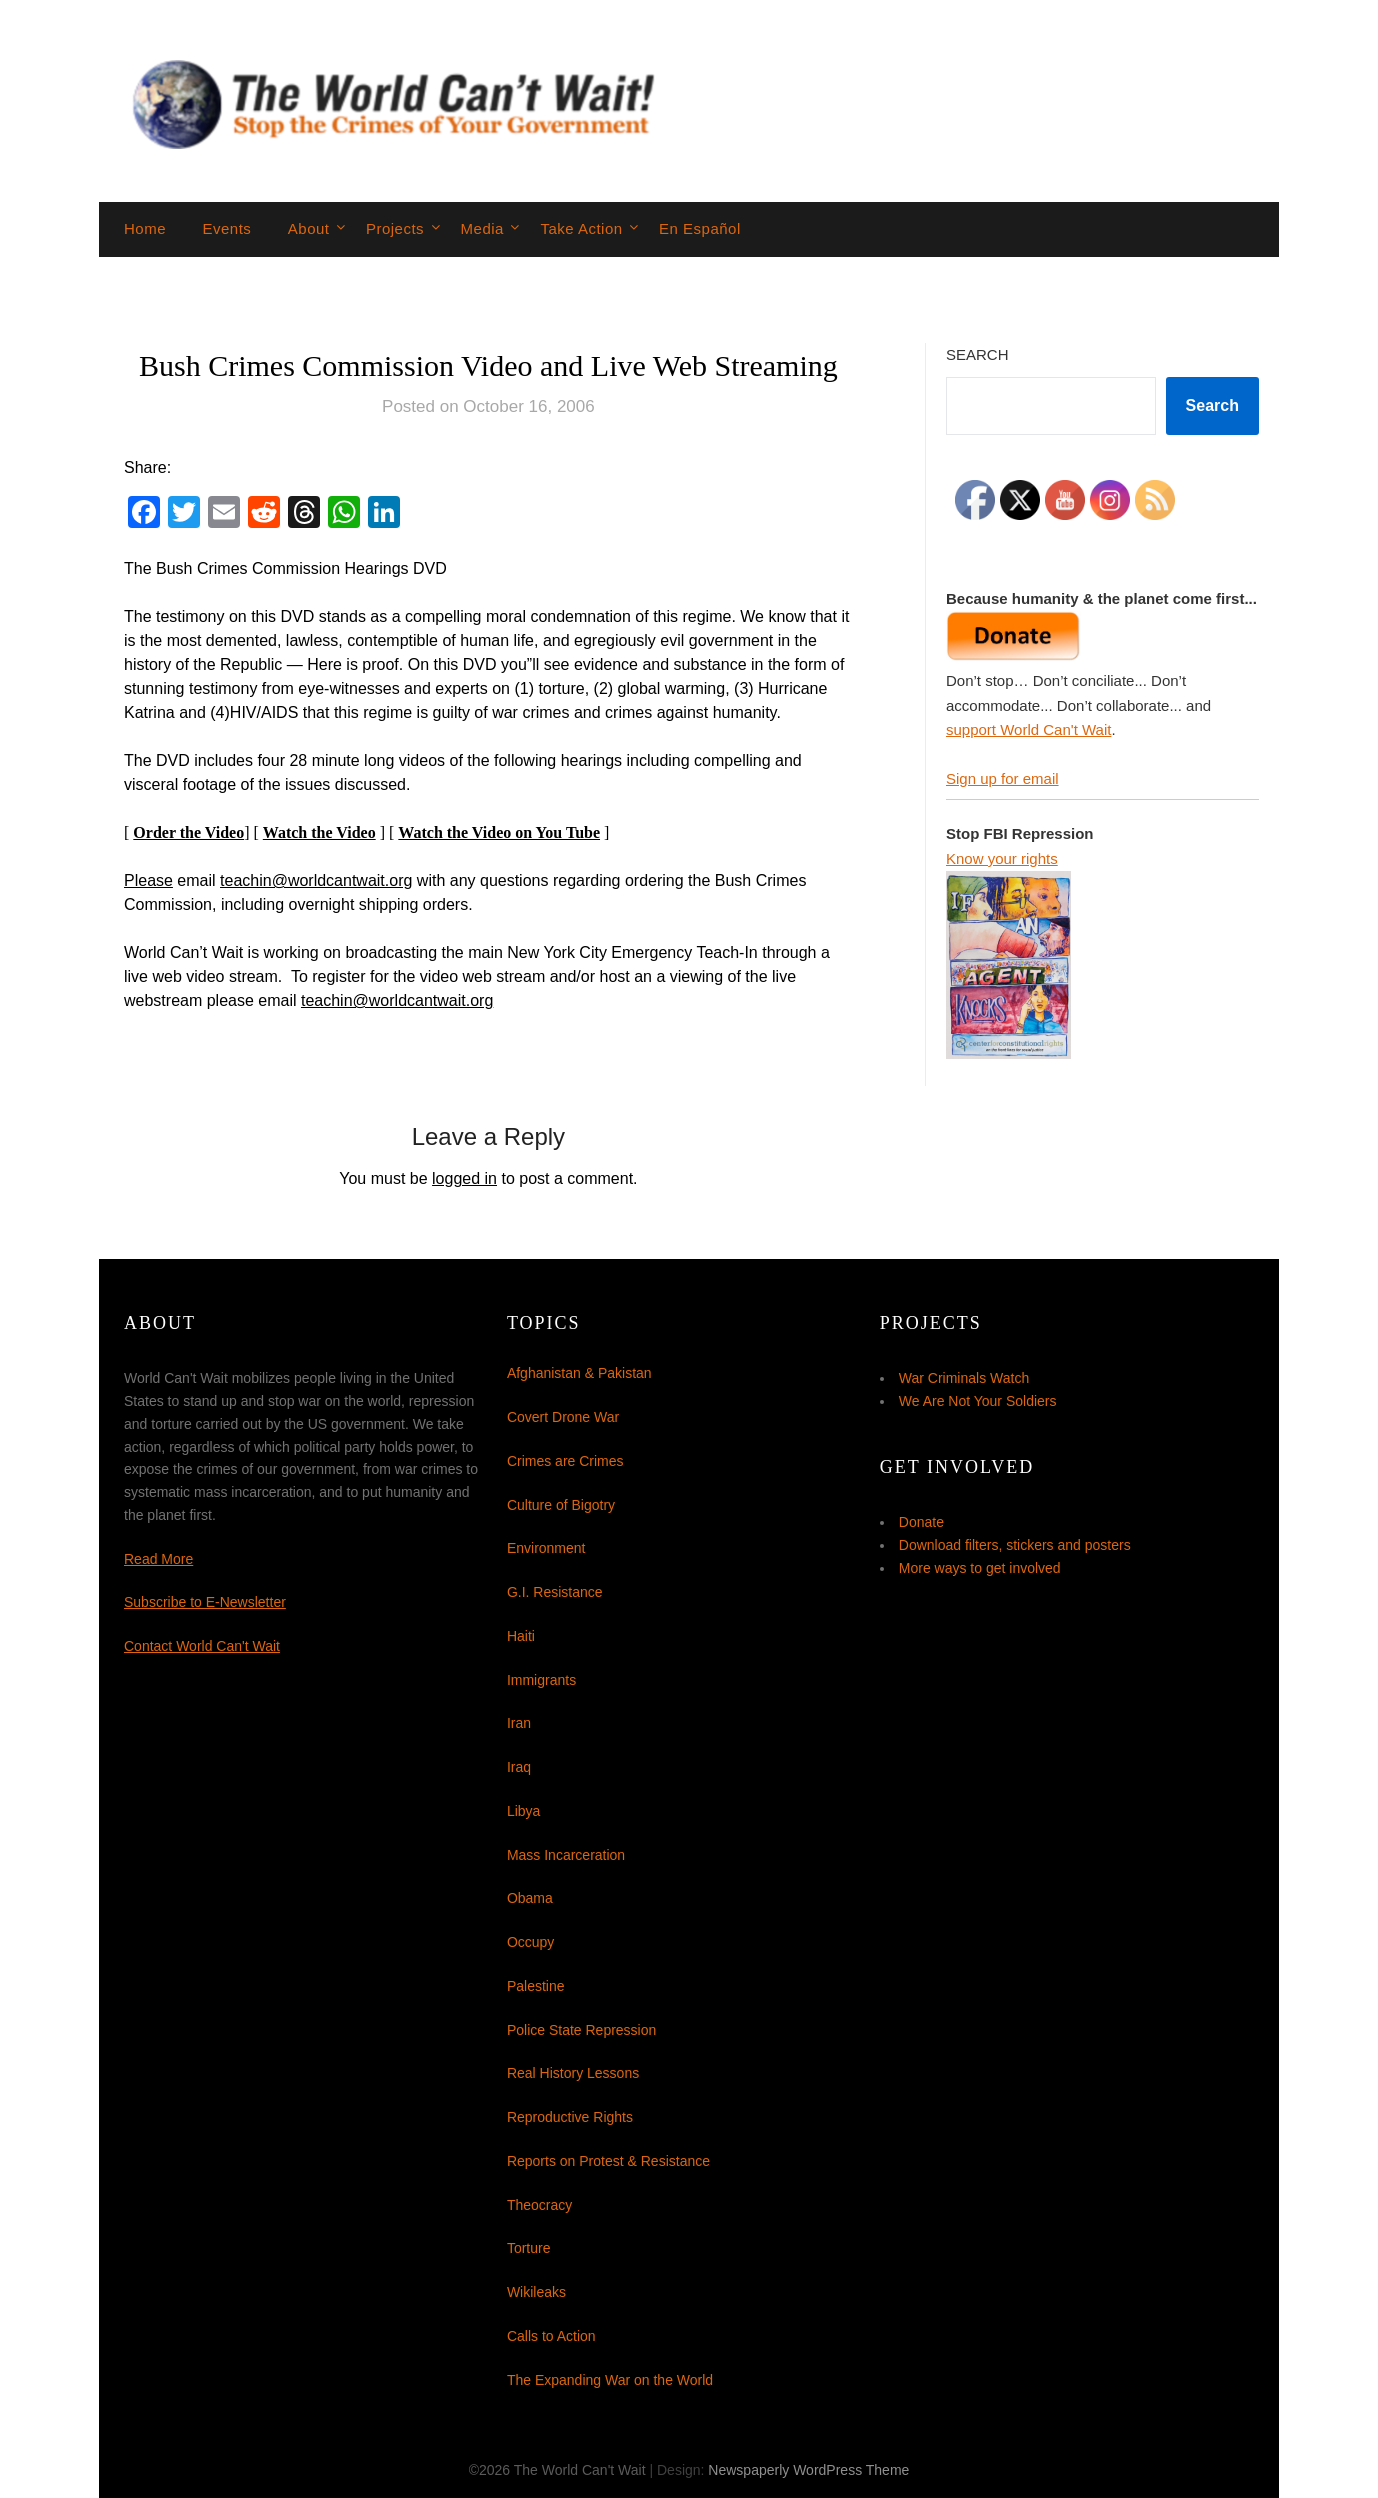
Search (977, 354)
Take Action (581, 228)
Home (145, 228)
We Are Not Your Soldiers (978, 1401)
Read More (158, 1559)
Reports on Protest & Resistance (608, 2161)
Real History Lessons (573, 2073)
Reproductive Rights (570, 2117)
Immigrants (541, 1680)
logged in (464, 1178)
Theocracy (539, 2205)
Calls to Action (551, 2336)
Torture (529, 2248)
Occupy (530, 1942)
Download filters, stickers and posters (1015, 1545)
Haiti (521, 1636)
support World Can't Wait (1028, 729)
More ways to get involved (980, 1568)
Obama (530, 1898)
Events (226, 228)
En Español (700, 228)
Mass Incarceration (566, 1855)
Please (148, 880)
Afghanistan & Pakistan (579, 1373)
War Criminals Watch (964, 1378)
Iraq (519, 1767)
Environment (546, 1548)
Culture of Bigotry (561, 1505)
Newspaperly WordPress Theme (808, 2470)
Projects (395, 228)
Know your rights (1002, 858)
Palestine (536, 1986)
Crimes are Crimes (565, 1461)
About (309, 228)
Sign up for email (1002, 778)
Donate (921, 1522)
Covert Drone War (563, 1417)
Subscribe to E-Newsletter (205, 1602)
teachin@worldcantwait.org (316, 880)
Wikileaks (536, 2292)
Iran (519, 1723)
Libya (523, 1811)
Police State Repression (581, 2030)
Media (482, 228)
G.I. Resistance (555, 1592)
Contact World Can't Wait (202, 1646)
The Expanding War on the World (610, 2380)
